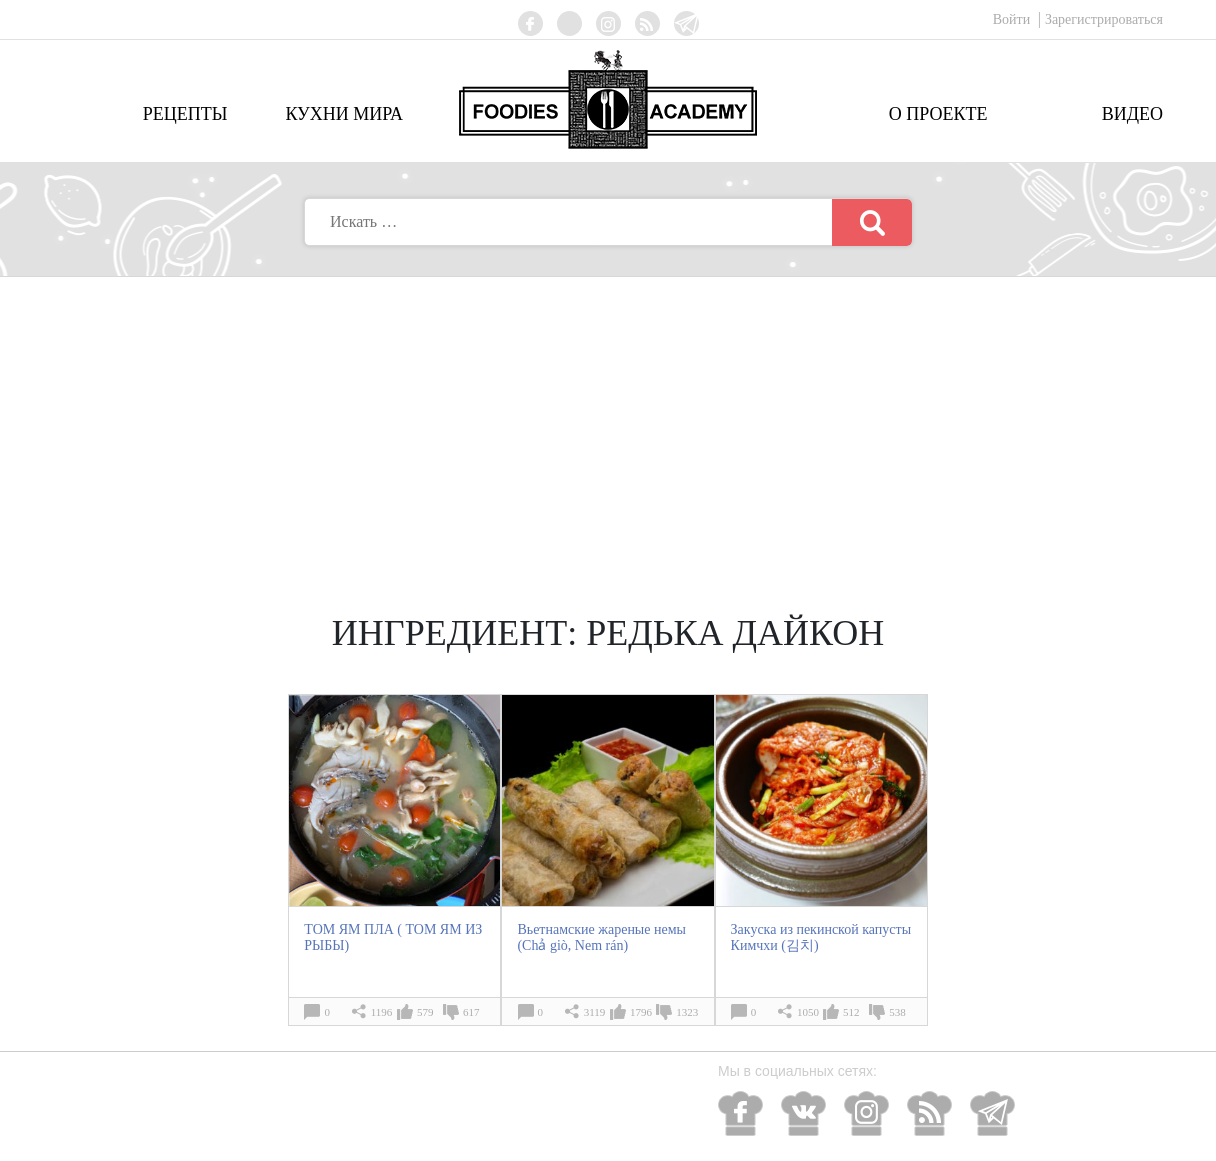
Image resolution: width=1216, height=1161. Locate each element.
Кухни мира (344, 114)
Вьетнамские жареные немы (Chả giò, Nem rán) (601, 937)
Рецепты (185, 114)
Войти (1013, 19)
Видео (1132, 114)
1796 (641, 1012)
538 (897, 1012)
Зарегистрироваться (1104, 19)
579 (425, 1012)
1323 (687, 1012)
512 (851, 1012)
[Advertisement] (608, 427)
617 (471, 1012)
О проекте (938, 114)
